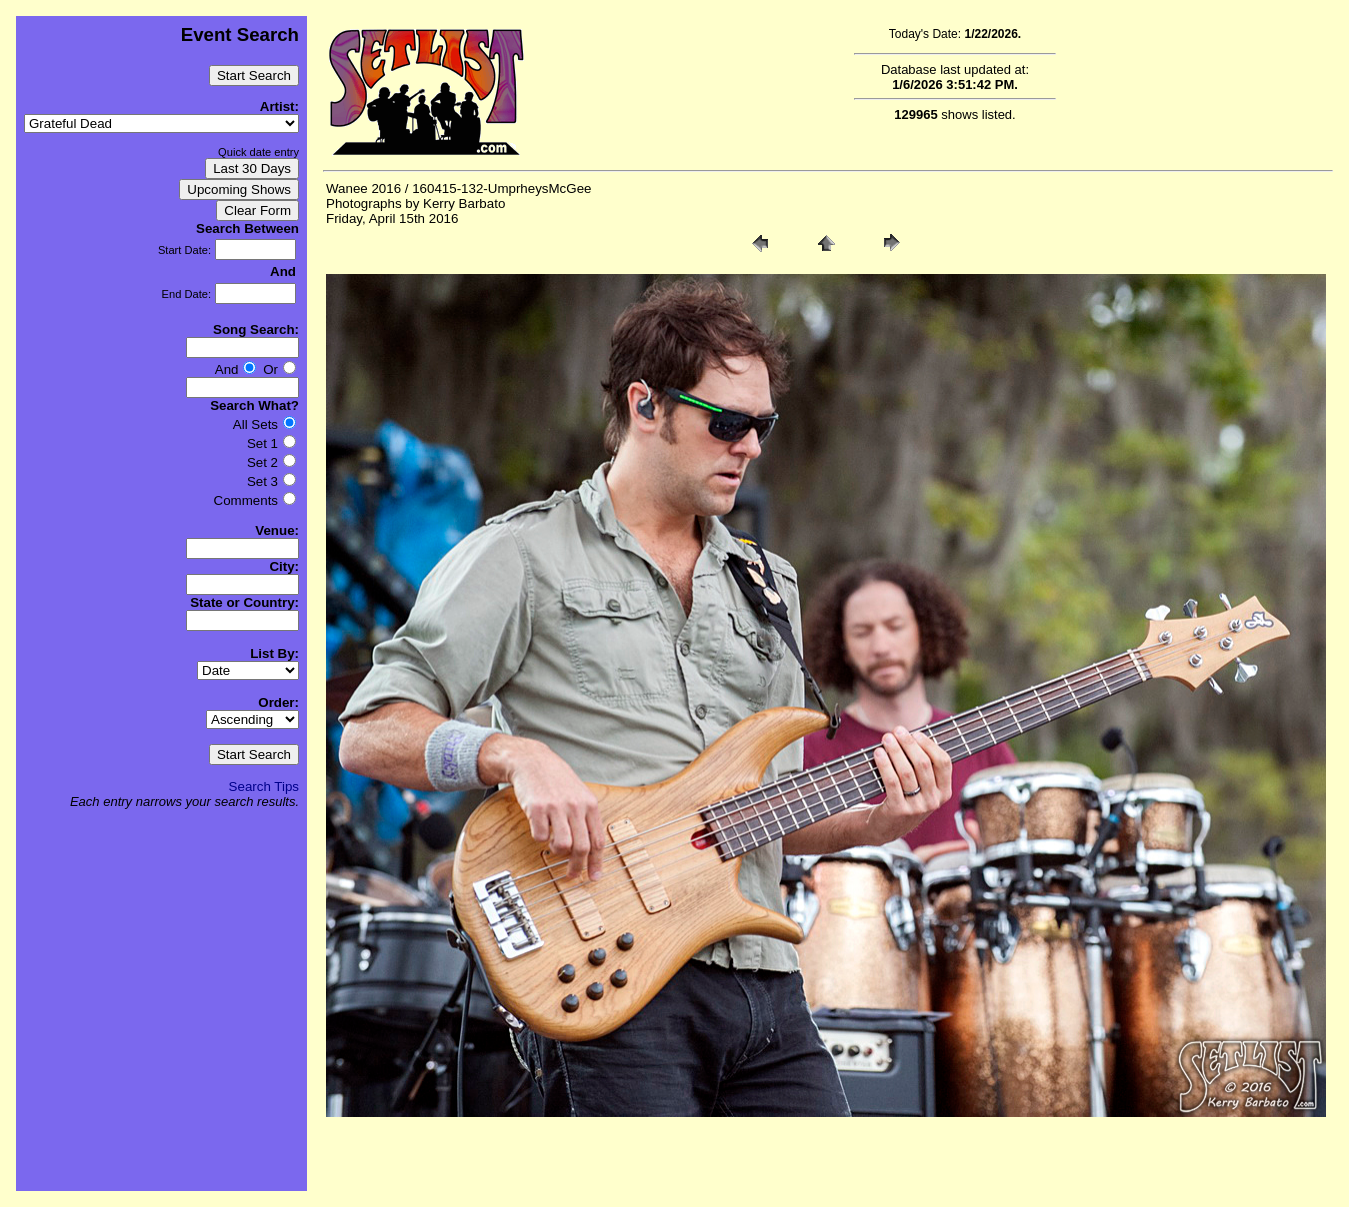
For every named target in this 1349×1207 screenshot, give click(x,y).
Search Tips (264, 786)
